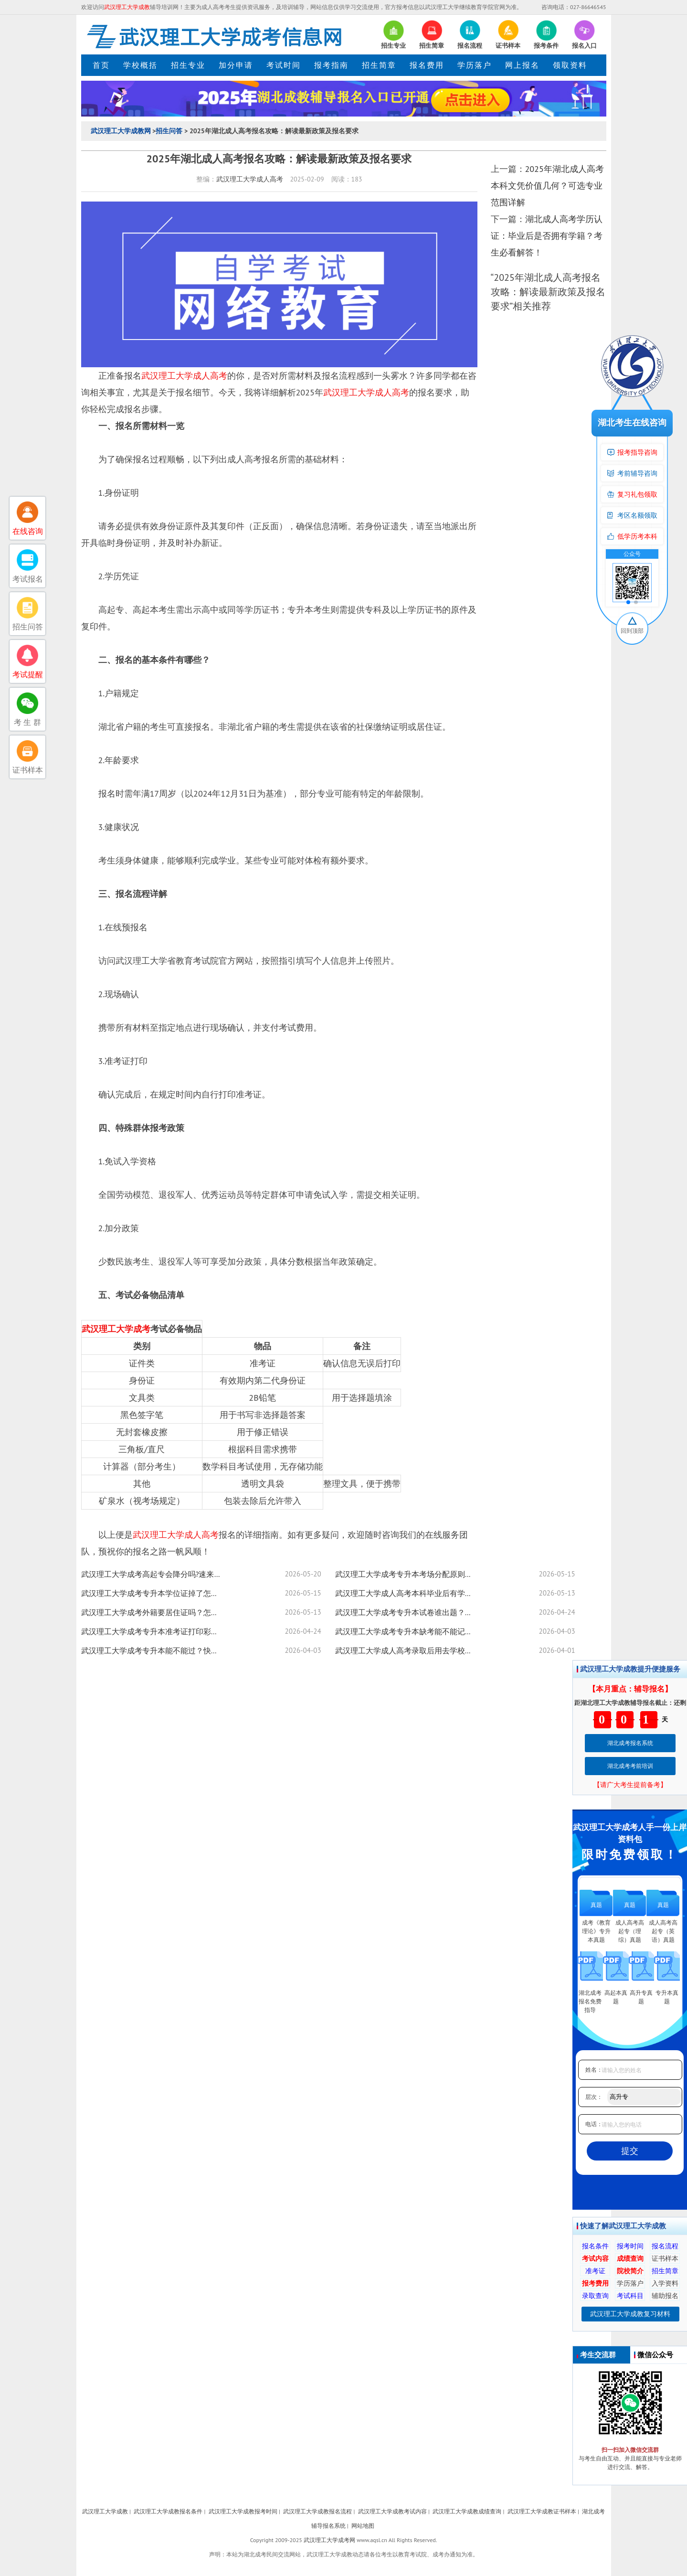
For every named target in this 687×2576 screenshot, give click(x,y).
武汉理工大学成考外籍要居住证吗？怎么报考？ (152, 1612)
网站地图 (362, 2525)
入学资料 (665, 2283)
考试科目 (630, 2295)
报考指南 (331, 65)
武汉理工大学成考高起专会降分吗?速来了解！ (152, 1574)
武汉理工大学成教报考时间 (243, 2511)
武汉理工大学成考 (116, 1328)
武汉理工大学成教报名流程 (317, 2511)
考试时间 (283, 65)
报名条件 (595, 2246)
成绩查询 (630, 2258)
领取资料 (570, 65)
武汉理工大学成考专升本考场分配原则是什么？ (406, 1574)
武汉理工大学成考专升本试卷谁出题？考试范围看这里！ (406, 1612)
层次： (593, 2096)
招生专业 (188, 65)
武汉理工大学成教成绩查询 (467, 2511)
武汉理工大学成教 (105, 2511)
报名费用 (427, 65)
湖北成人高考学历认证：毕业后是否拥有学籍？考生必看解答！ (546, 235)
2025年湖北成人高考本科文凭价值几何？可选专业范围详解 (547, 185)
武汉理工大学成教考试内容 (392, 2511)
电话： (593, 2124)
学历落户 (474, 65)
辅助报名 (665, 2295)
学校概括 (140, 65)
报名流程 (665, 2246)
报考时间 (630, 2246)
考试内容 (595, 2258)
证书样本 (665, 2258)
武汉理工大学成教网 (121, 131)
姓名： (593, 2069)
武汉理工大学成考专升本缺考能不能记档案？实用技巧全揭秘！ (406, 1631)
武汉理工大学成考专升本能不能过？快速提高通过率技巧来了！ (152, 1650)
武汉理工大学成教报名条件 (168, 2511)
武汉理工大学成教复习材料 (630, 2314)
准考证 (595, 2271)
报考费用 (595, 2283)
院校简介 (630, 2271)
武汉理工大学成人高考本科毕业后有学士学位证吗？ (406, 1593)
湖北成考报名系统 (630, 1742)
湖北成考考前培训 (630, 1765)
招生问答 (169, 131)
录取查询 (595, 2295)
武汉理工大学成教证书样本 (541, 2511)
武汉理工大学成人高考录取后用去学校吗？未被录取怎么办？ (406, 1650)
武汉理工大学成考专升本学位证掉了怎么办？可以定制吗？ (152, 1593)
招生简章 (379, 65)
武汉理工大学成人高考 (249, 179)
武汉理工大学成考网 (329, 2540)
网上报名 (522, 65)
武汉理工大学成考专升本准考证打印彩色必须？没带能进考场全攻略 (152, 1631)
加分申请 (236, 65)
